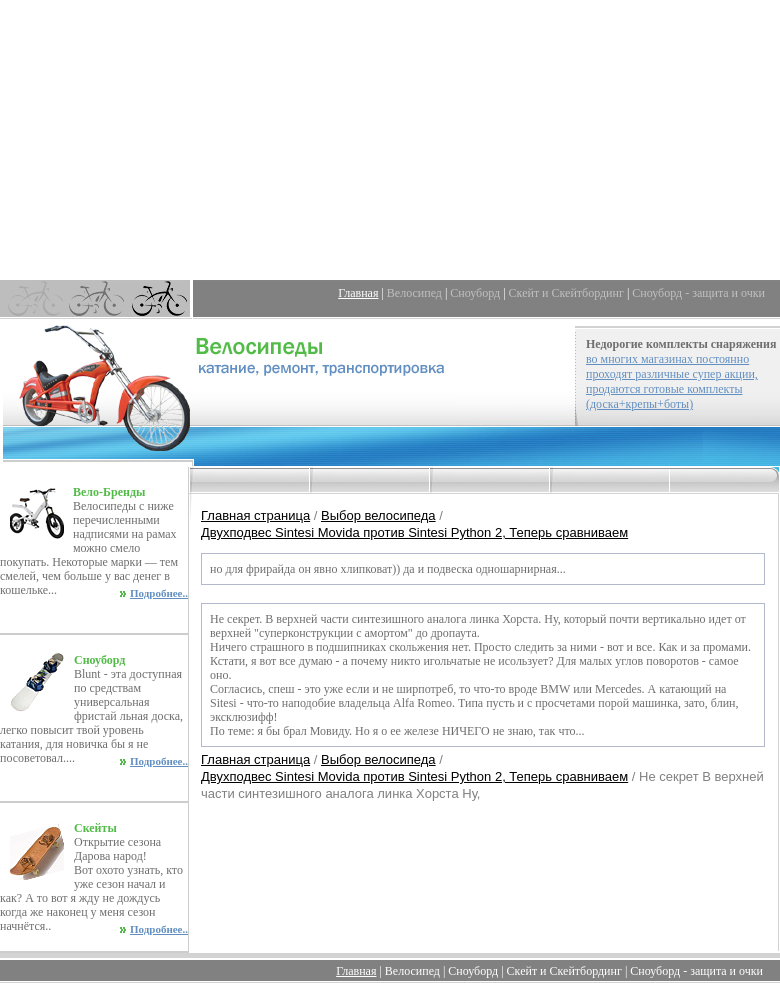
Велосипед (414, 293)
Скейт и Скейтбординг (566, 293)
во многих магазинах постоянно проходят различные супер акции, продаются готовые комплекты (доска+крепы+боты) (672, 381)
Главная (358, 293)
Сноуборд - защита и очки (698, 293)
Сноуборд (475, 293)
